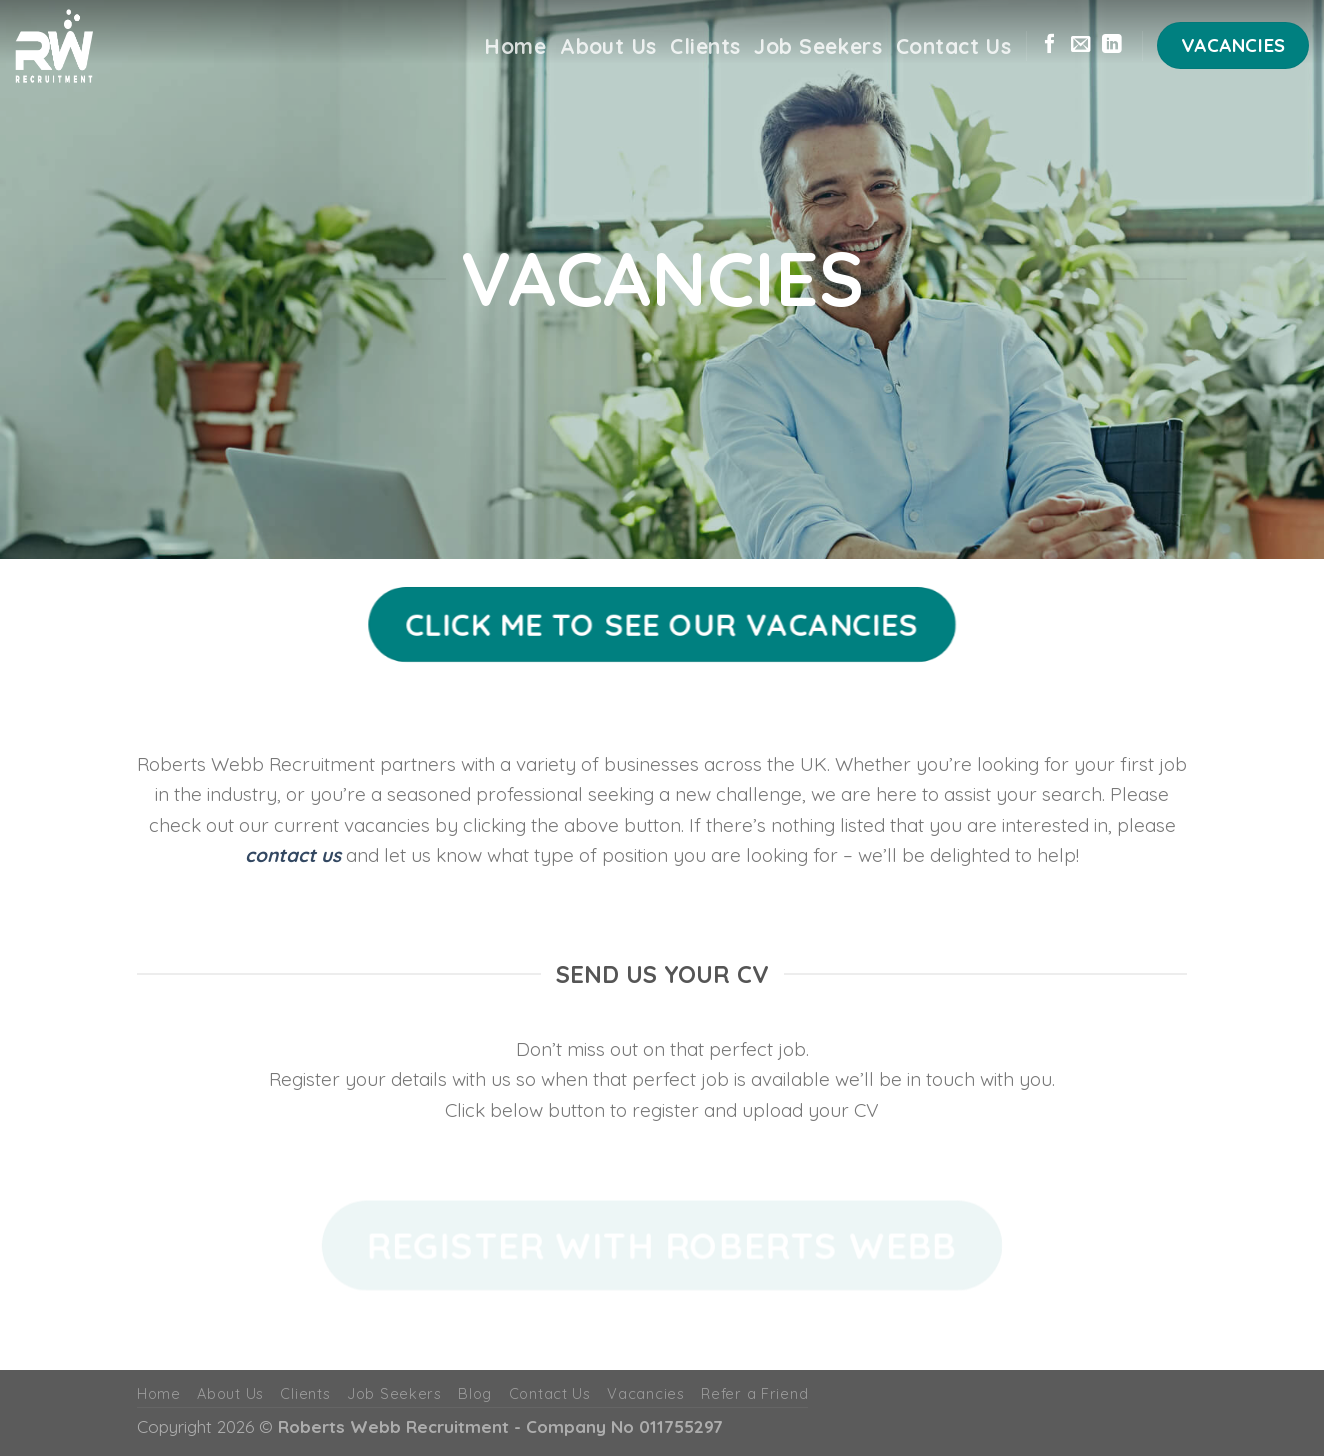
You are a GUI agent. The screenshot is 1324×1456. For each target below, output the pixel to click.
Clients (705, 46)
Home (515, 46)
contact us (293, 855)
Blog (475, 1393)
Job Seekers (818, 46)
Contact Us (953, 46)
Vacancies (646, 1393)
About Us (608, 46)
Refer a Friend (754, 1393)
